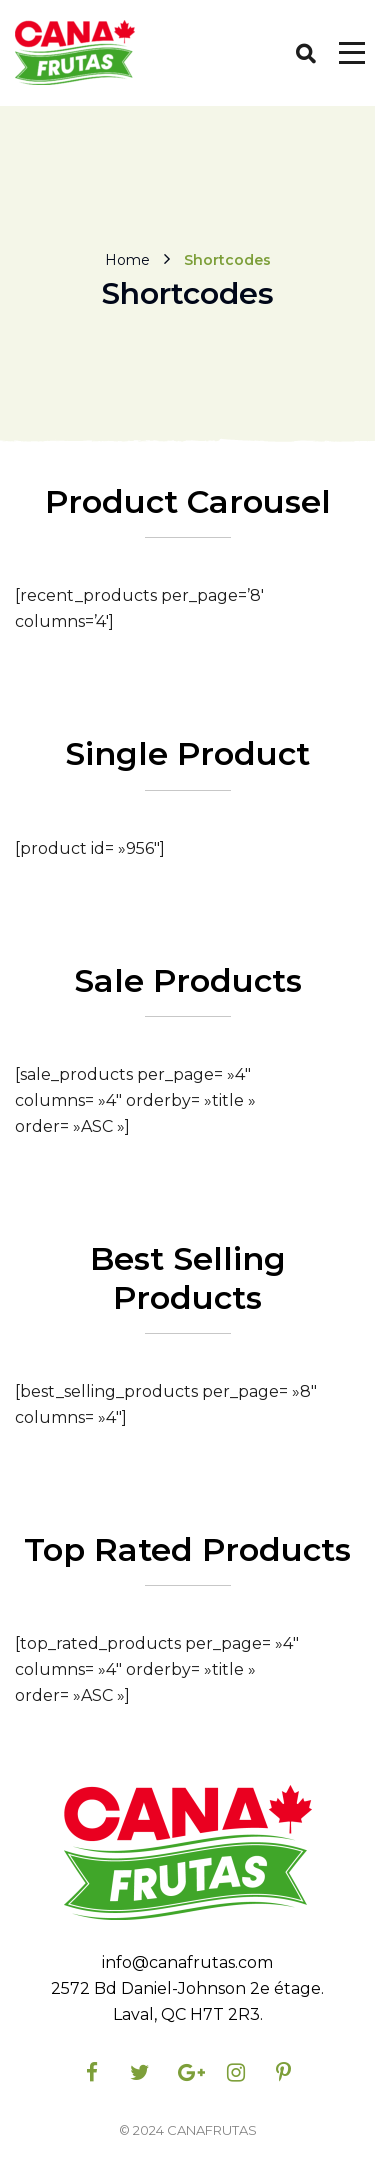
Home (127, 259)
